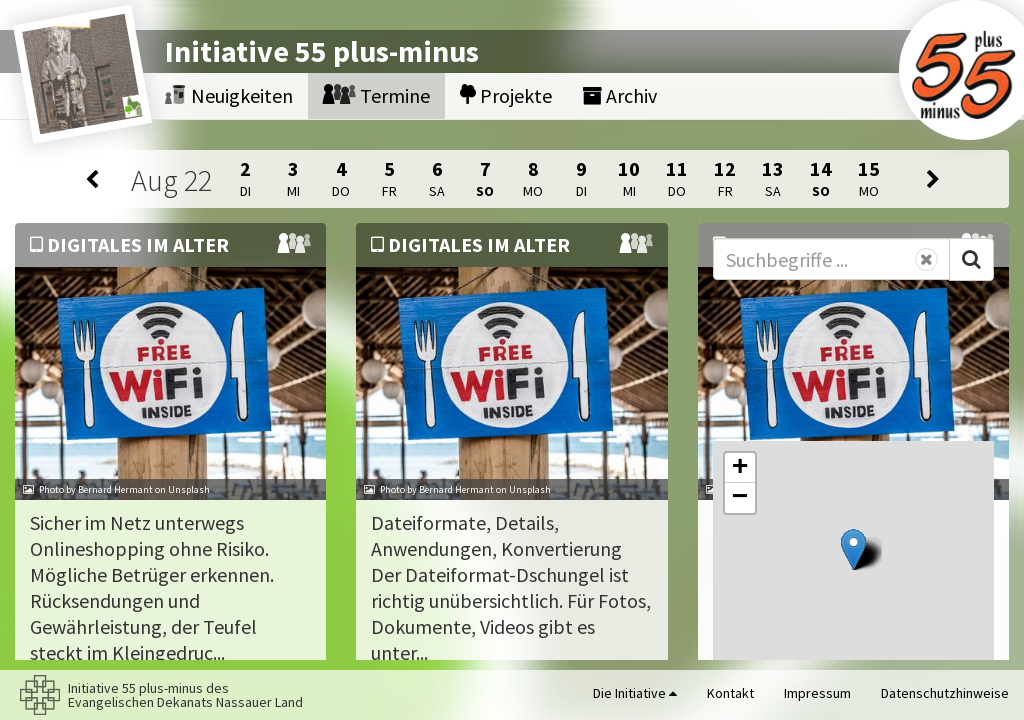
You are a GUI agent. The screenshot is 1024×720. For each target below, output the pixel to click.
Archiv (619, 95)
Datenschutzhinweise (945, 693)
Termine (376, 95)
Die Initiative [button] (635, 693)
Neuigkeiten (229, 95)
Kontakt (730, 693)
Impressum (817, 693)
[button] (853, 549)
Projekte (506, 95)
